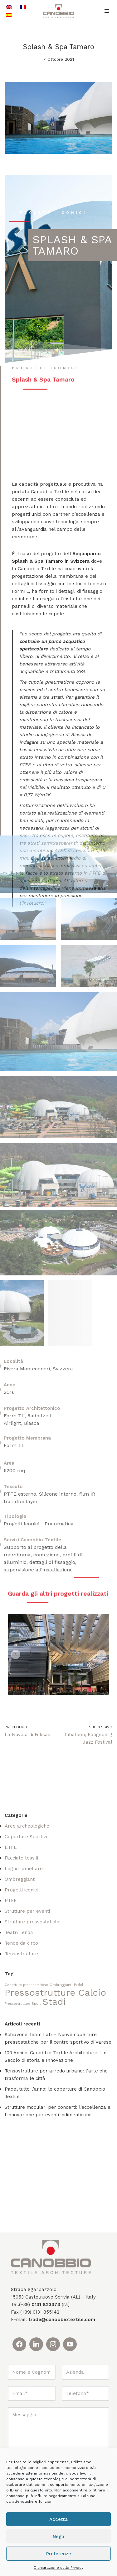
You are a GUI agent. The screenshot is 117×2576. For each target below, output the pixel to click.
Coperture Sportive (27, 1836)
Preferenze (58, 2554)
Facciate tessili (21, 1858)
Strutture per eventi (27, 1911)
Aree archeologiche (27, 1826)
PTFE (11, 1900)
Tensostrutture (21, 1954)
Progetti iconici (21, 1890)
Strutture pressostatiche (33, 1922)
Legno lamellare (24, 1868)
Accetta (58, 2519)
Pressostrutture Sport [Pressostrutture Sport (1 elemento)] (23, 2004)
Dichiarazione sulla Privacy (58, 2567)
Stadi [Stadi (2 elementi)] (54, 2001)
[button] (15, 1654)
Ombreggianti (20, 1879)
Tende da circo (21, 1943)
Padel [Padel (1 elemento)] (78, 1985)
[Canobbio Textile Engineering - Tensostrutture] (58, 11)
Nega (58, 2536)
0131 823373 (46, 2304)
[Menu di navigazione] (106, 11)
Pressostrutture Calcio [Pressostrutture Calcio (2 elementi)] (55, 1992)
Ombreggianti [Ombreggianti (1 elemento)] (61, 1985)
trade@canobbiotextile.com (61, 2319)
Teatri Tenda (19, 1932)
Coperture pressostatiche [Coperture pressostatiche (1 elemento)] (26, 1985)
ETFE (11, 1847)
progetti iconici (53, 213)
